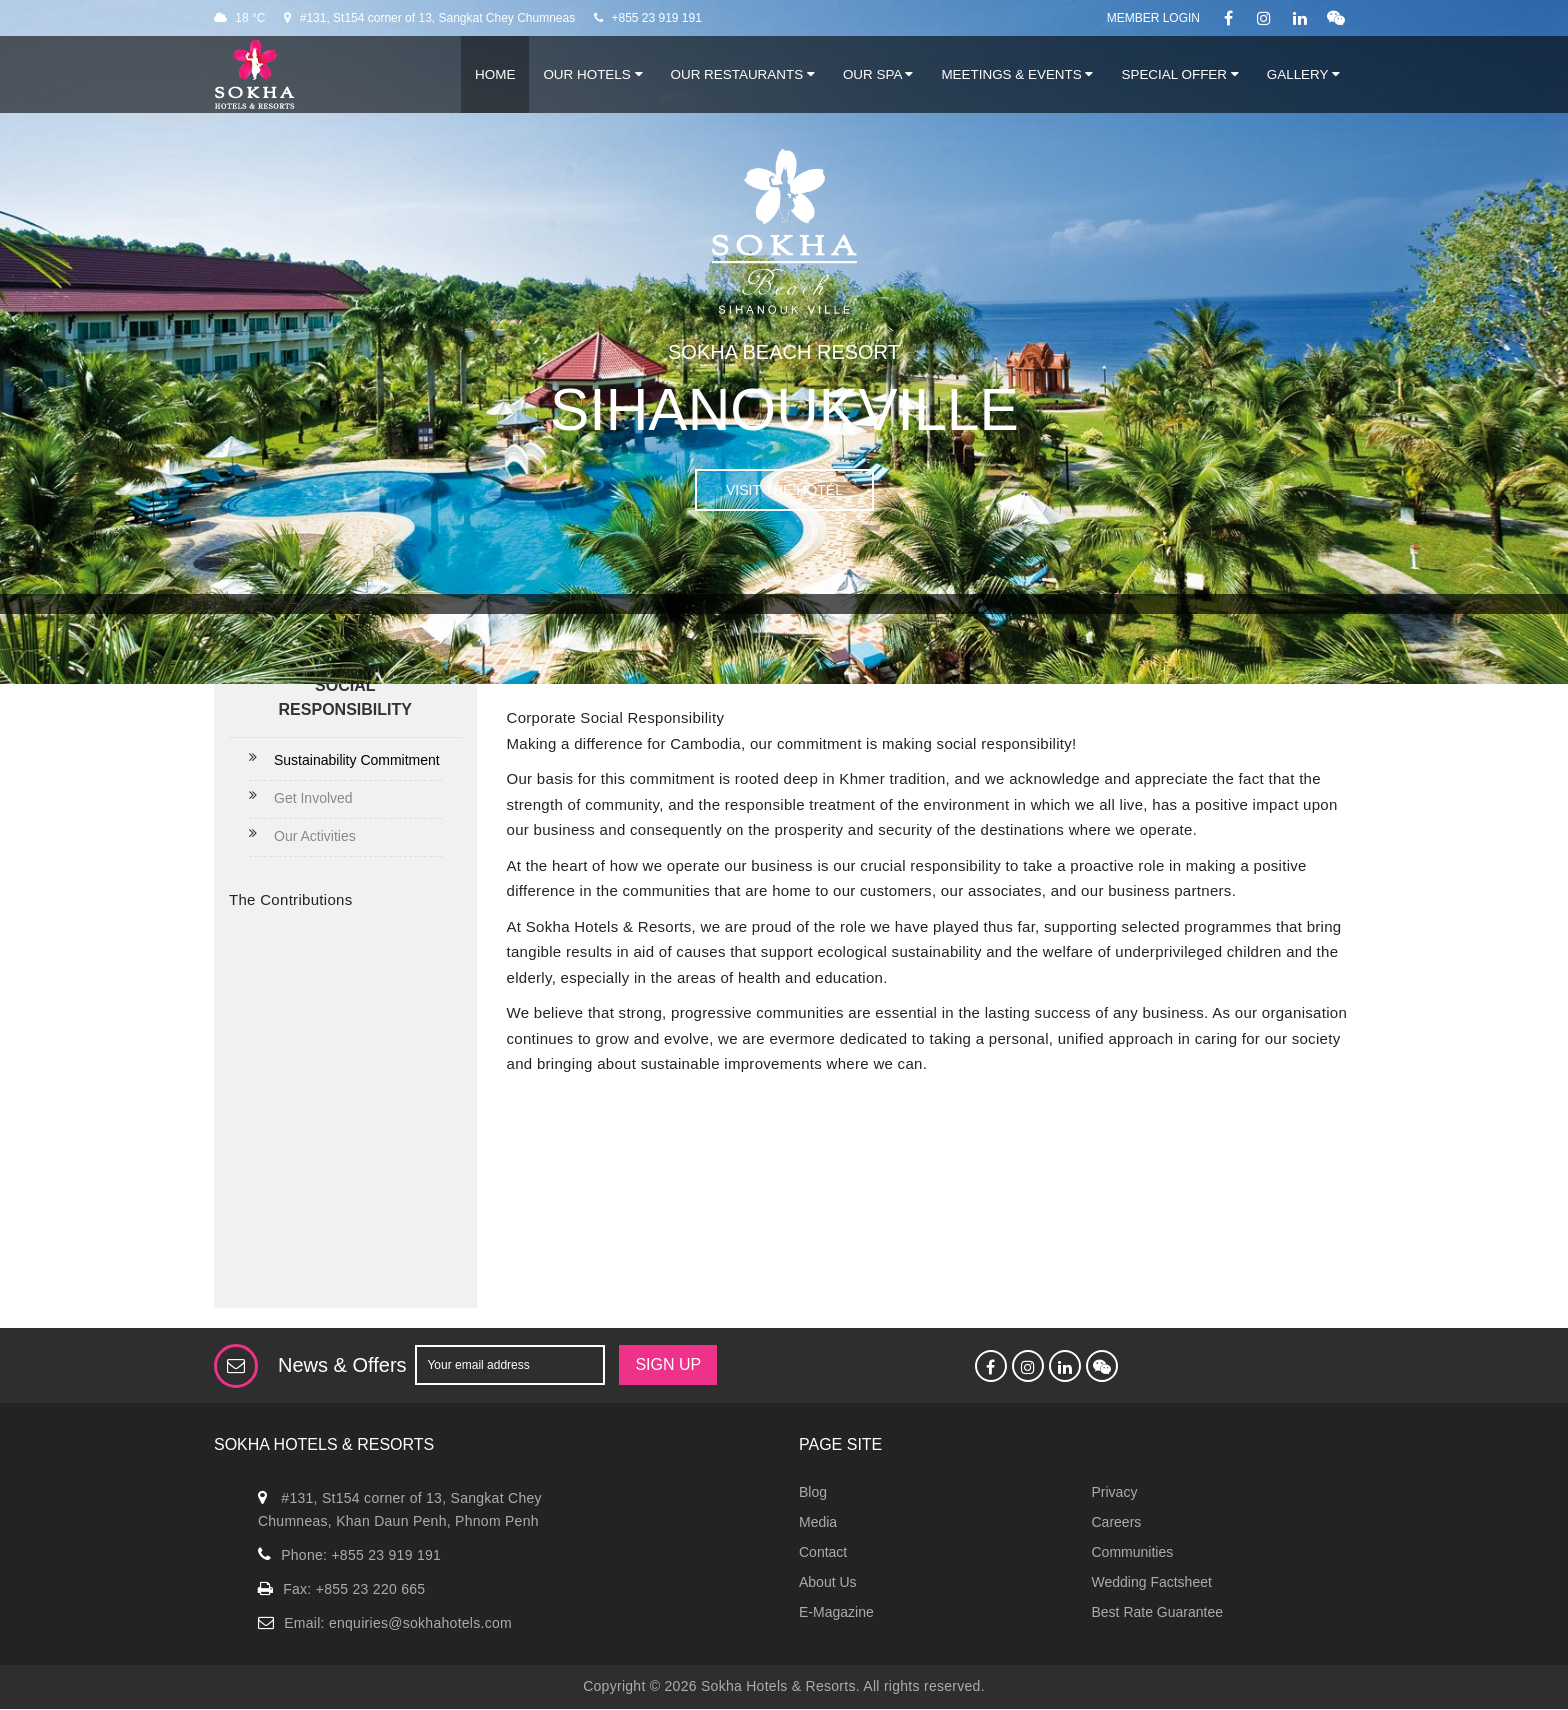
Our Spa (878, 74)
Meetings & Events (1017, 74)
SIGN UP (668, 1364)
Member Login (1153, 18)
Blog (813, 1492)
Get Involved (313, 798)
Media (818, 1522)
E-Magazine (836, 1612)
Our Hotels (592, 74)
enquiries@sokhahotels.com (420, 1623)
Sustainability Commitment (357, 760)
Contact (823, 1552)
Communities (1133, 1552)
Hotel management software (271, 604)
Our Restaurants (743, 74)
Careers (1117, 1522)
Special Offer (1179, 74)
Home (495, 74)
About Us (828, 1582)
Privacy (1115, 1492)
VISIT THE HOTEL (784, 490)
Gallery (1303, 74)
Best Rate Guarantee (1158, 1612)
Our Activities (315, 836)
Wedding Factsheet (1152, 1582)
